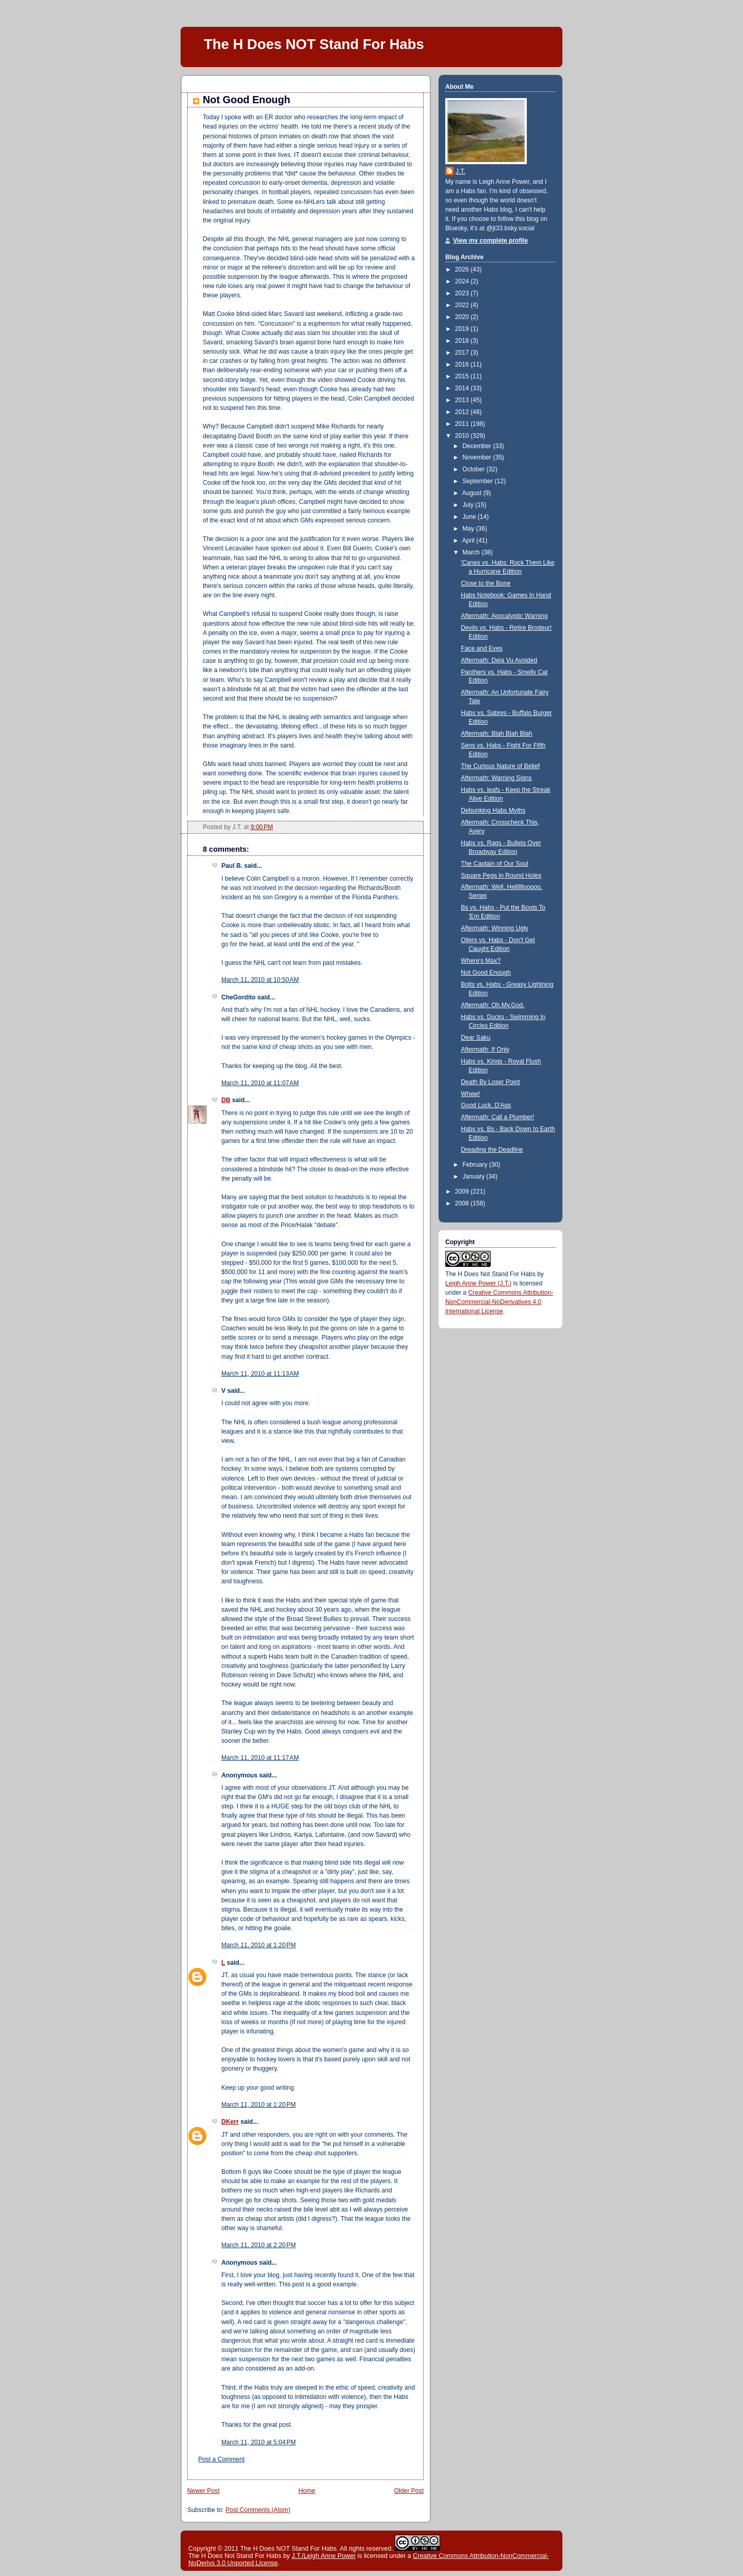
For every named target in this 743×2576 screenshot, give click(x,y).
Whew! (470, 1094)
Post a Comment (221, 2459)
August (472, 493)
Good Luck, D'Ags (486, 1105)
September (478, 481)
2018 (463, 340)
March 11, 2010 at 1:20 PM (258, 1945)
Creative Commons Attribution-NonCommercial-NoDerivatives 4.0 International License (499, 1302)
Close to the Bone (485, 583)
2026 (463, 269)
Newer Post (203, 2490)
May (469, 528)
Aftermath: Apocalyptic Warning (504, 615)
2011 (463, 423)
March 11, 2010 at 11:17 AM (260, 1757)
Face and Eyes (482, 648)
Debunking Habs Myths (493, 810)
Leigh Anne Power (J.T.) (478, 1283)
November (477, 457)
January (474, 1176)
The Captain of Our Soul (494, 863)
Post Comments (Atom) (257, 2510)
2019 (463, 328)
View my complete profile (490, 240)
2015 (463, 376)
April (469, 540)
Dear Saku (475, 1037)
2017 (463, 352)
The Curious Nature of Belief (500, 766)
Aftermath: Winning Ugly (494, 928)
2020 (463, 317)
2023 (463, 293)
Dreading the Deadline (492, 1149)
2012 (463, 412)
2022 (463, 305)
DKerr (230, 2121)
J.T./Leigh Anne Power (324, 2555)
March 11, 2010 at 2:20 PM (258, 2245)
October (474, 469)
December (477, 446)
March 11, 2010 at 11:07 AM (260, 1083)
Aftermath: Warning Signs (496, 778)
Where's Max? (480, 960)
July (468, 504)
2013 (463, 400)
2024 (463, 281)
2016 (463, 364)
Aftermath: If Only (485, 1049)
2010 (463, 435)
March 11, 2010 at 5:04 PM (258, 2442)
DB (225, 1100)
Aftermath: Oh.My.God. (492, 1005)
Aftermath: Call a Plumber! (497, 1117)
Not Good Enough (246, 99)
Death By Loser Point (490, 1082)
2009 (463, 1191)
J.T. (460, 171)
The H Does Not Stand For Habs (490, 1274)
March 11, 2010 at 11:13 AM (260, 1373)
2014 (463, 388)
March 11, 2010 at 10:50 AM (260, 979)
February (475, 1164)
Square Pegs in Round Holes (501, 875)
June (470, 516)
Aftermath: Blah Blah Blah (496, 733)
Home (307, 2490)
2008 (463, 1203)
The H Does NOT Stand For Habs (314, 44)
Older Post (409, 2490)
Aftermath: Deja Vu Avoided (499, 660)
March (471, 552)
